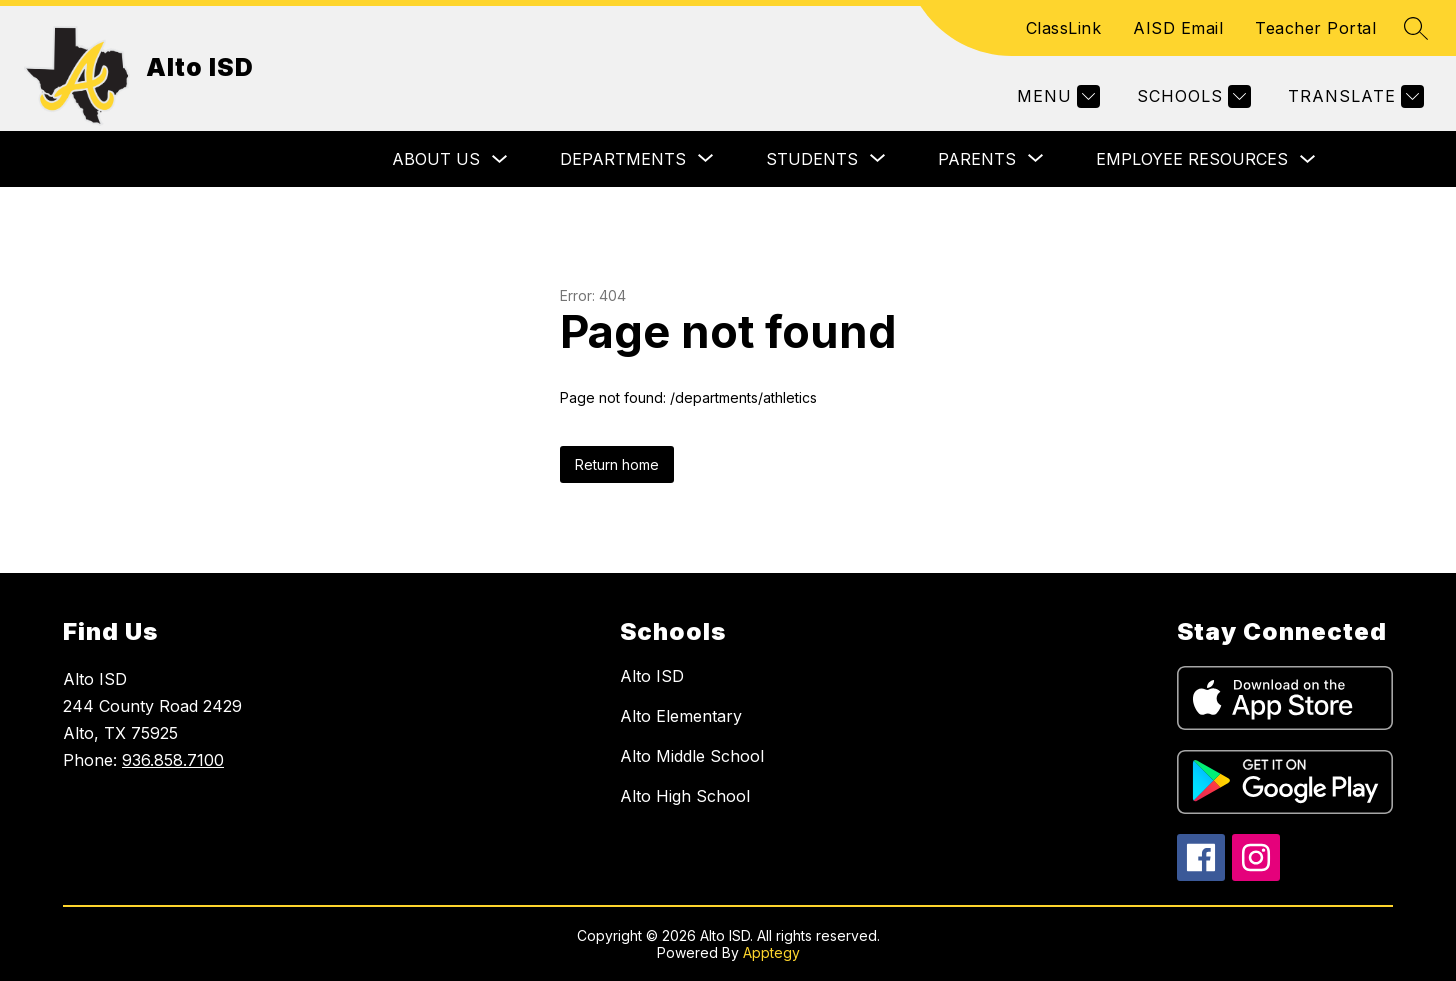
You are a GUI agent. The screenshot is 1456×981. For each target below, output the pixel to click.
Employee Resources (1192, 159)
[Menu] (1056, 96)
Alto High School (685, 796)
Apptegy (771, 952)
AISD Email (1178, 28)
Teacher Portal (1315, 28)
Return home (617, 464)
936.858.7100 (173, 760)
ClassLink (1064, 28)
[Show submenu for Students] (812, 159)
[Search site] (1416, 28)
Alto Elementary (681, 716)
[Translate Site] (1353, 96)
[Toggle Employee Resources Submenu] (1308, 159)
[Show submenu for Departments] (623, 159)
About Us (436, 159)
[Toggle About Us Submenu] (500, 159)
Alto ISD (652, 676)
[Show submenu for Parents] (977, 159)
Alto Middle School (692, 756)
